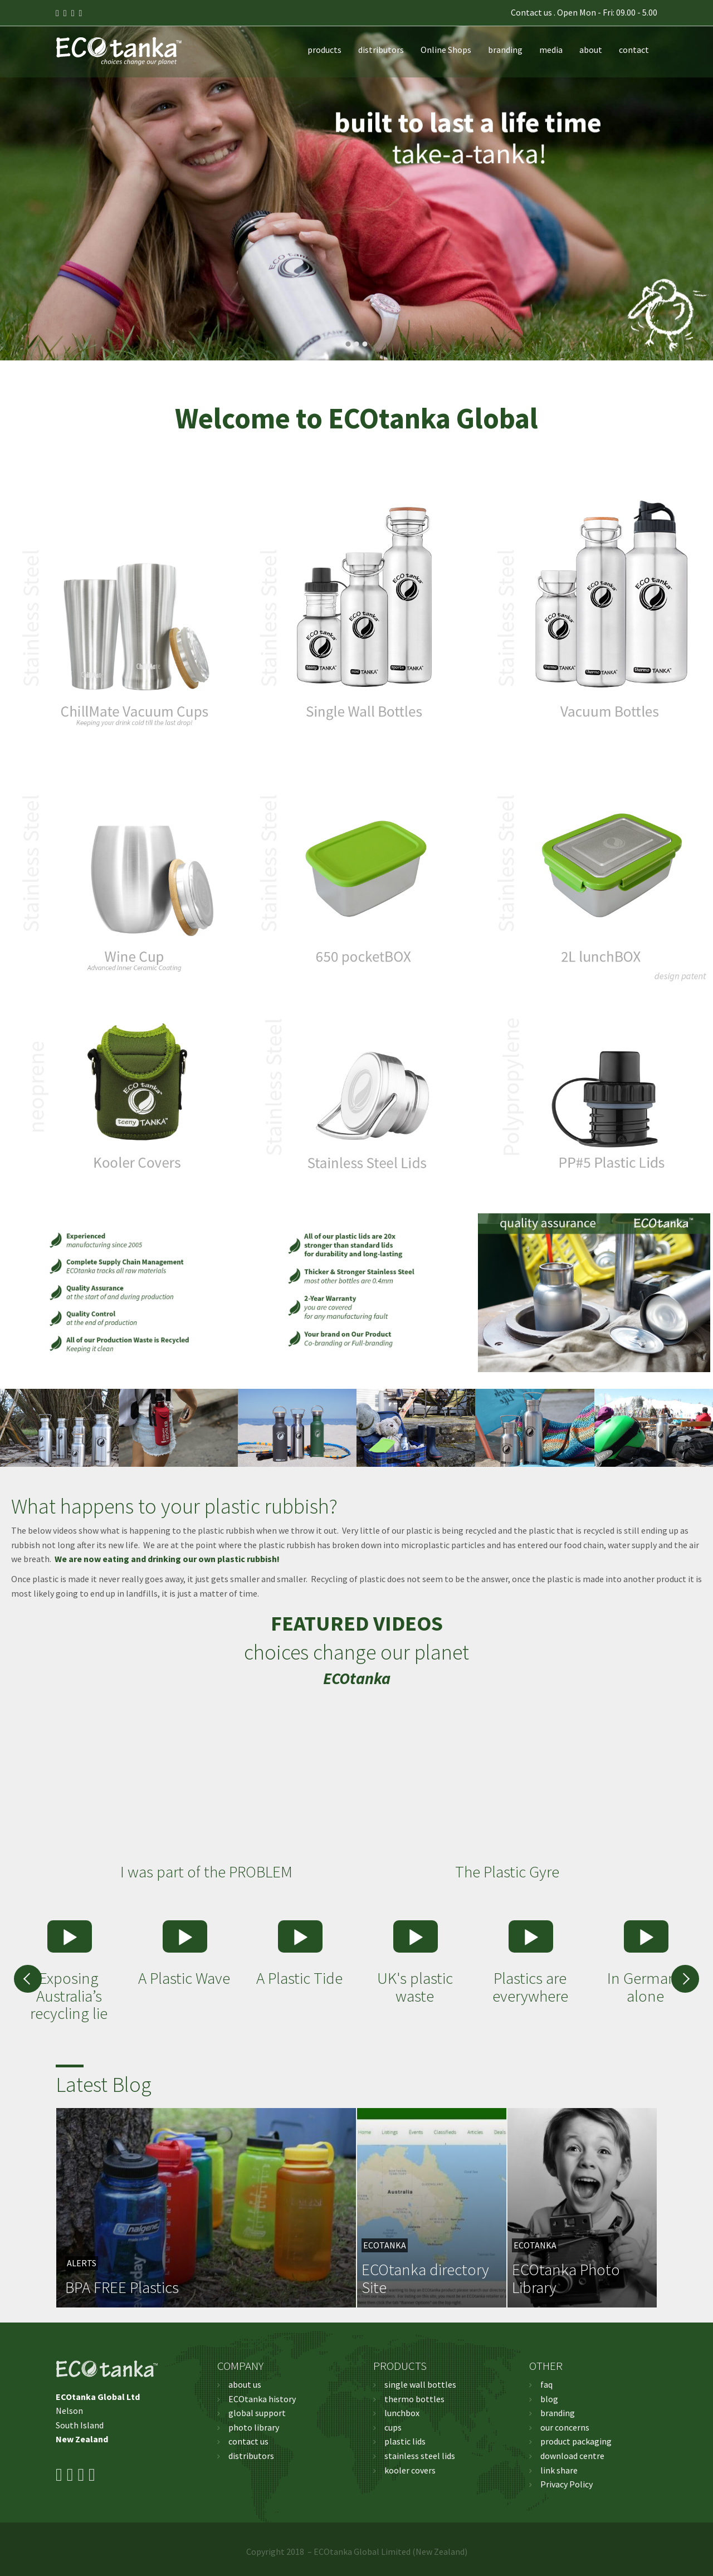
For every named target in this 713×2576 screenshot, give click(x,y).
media (551, 49)
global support (257, 2412)
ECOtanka (384, 2245)
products (324, 49)
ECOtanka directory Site (425, 2278)
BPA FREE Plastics (122, 2287)
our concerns (564, 2427)
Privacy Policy (566, 2484)
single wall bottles (420, 2384)
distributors (381, 49)
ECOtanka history (262, 2398)
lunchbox (401, 2412)
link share (559, 2470)
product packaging (576, 2441)
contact (634, 49)
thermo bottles (414, 2398)
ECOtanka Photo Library (566, 2278)
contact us (248, 2441)
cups (393, 2427)
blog (549, 2398)
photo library (253, 2427)
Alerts (81, 2262)
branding (505, 49)
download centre (572, 2455)
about (590, 49)
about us (244, 2384)
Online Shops (446, 49)
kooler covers (410, 2470)
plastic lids (405, 2441)
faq (546, 2384)
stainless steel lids (419, 2455)
